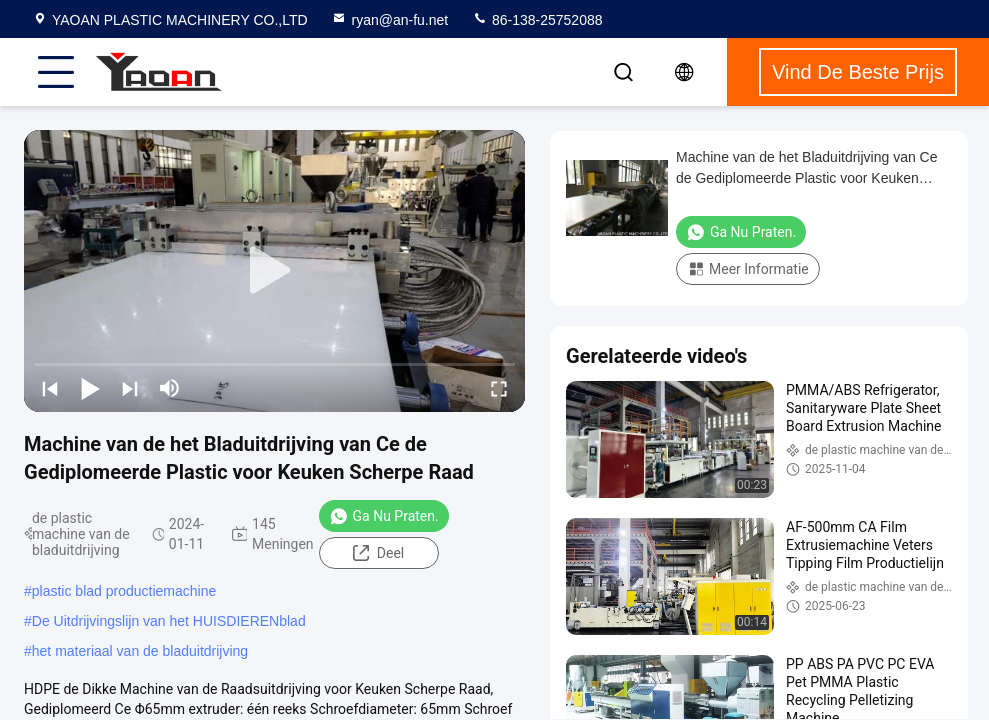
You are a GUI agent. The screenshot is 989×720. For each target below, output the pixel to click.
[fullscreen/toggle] (499, 388)
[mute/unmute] (170, 388)
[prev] (50, 388)
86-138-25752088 (537, 20)
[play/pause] (90, 388)
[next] (130, 388)
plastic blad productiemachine (124, 591)
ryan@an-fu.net (389, 20)
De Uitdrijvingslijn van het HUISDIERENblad (169, 621)
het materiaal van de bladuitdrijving (140, 651)
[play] (275, 271)
